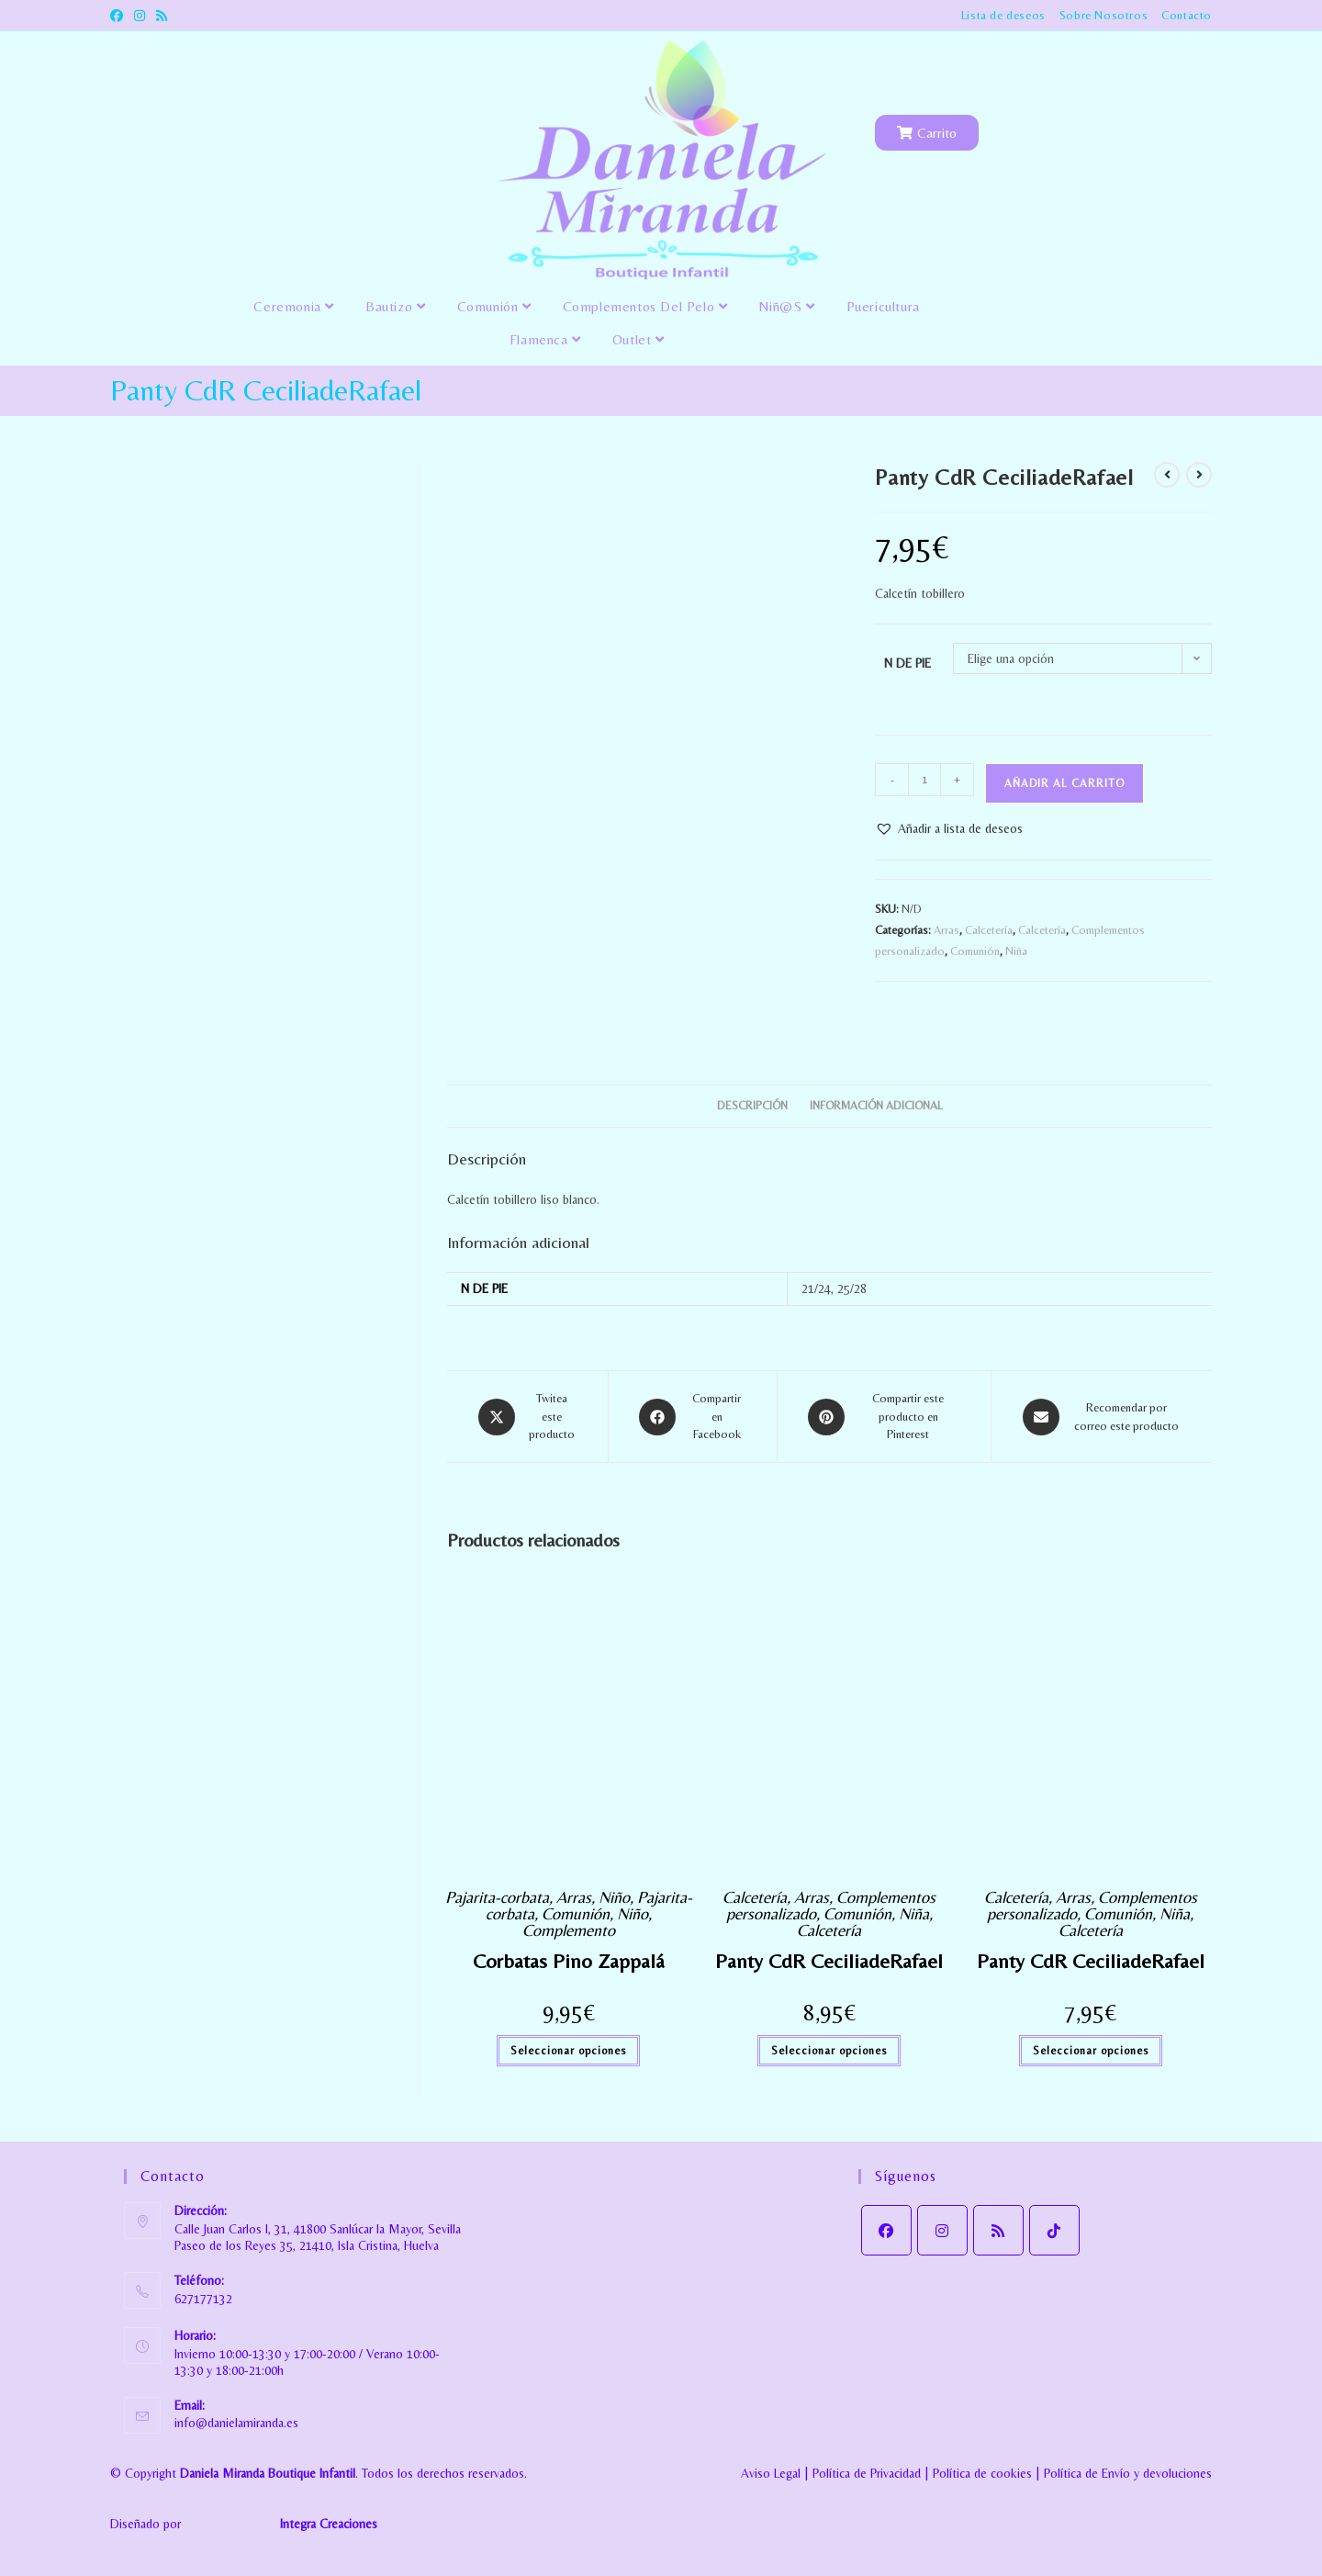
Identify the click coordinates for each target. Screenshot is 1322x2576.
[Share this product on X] (527, 1416)
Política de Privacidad (866, 2473)
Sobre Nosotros (1103, 15)
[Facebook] (886, 2230)
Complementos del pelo (645, 306)
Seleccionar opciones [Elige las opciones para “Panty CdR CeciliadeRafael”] (829, 2050)
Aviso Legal (771, 2473)
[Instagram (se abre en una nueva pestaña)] (140, 15)
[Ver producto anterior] (1167, 475)
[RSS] (998, 2230)
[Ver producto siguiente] (1199, 475)
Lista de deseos (1003, 15)
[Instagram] (942, 2230)
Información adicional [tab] (876, 1105)
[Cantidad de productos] (924, 779)
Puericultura (883, 306)
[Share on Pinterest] (884, 1416)
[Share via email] (1101, 1417)
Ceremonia (293, 306)
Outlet (638, 339)
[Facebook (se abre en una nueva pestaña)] (119, 15)
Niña (1016, 951)
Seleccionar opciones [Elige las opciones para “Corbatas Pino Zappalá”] (568, 2050)
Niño (614, 1897)
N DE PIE (907, 663)
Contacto (1186, 15)
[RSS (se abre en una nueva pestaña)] (162, 15)
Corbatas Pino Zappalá (569, 1961)
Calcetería (989, 930)
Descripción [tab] (752, 1105)
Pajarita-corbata (497, 1897)
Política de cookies (982, 2473)
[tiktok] (1054, 2230)
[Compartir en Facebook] (692, 1416)
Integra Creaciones (328, 2524)
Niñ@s (786, 306)
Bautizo (395, 306)
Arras (946, 930)
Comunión (494, 306)
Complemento (568, 1930)
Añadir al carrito (1064, 783)
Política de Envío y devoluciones (1128, 2473)
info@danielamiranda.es (236, 2422)
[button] (949, 828)
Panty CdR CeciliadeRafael (829, 1961)
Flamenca (545, 339)
